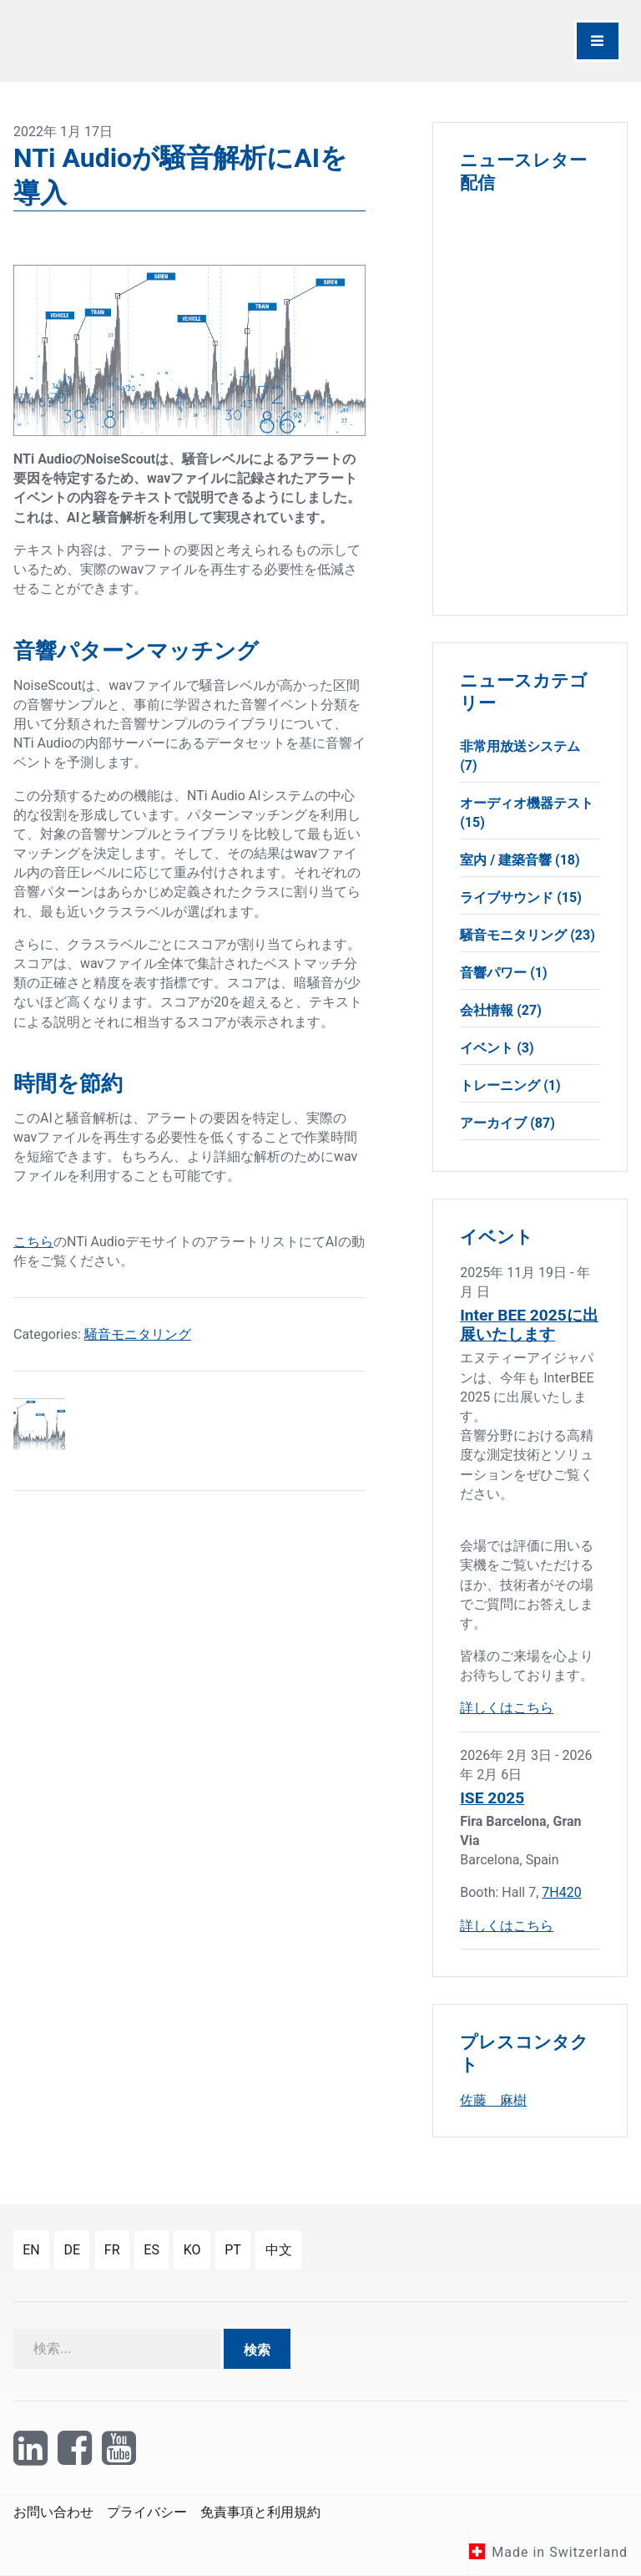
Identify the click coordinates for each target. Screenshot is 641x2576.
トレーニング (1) (510, 1085)
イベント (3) (496, 1048)
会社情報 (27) (501, 1010)
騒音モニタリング (137, 1334)
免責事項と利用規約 (260, 2512)
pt (233, 2250)
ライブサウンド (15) (521, 897)
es (151, 2250)
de (71, 2250)
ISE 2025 (492, 1798)
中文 (278, 2250)
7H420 (561, 1892)
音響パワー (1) (503, 973)
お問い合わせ (53, 2512)
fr (112, 2250)
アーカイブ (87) (507, 1123)
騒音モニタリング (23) (527, 935)
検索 (257, 2350)
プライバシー (147, 2512)
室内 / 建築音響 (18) (519, 860)
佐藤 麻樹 (493, 2100)
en (31, 2250)
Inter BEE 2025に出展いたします (529, 1325)
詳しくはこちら (506, 1708)
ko (192, 2250)
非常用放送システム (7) (520, 755)
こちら (33, 1242)
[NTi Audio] (163, 41)
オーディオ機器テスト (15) (526, 812)
